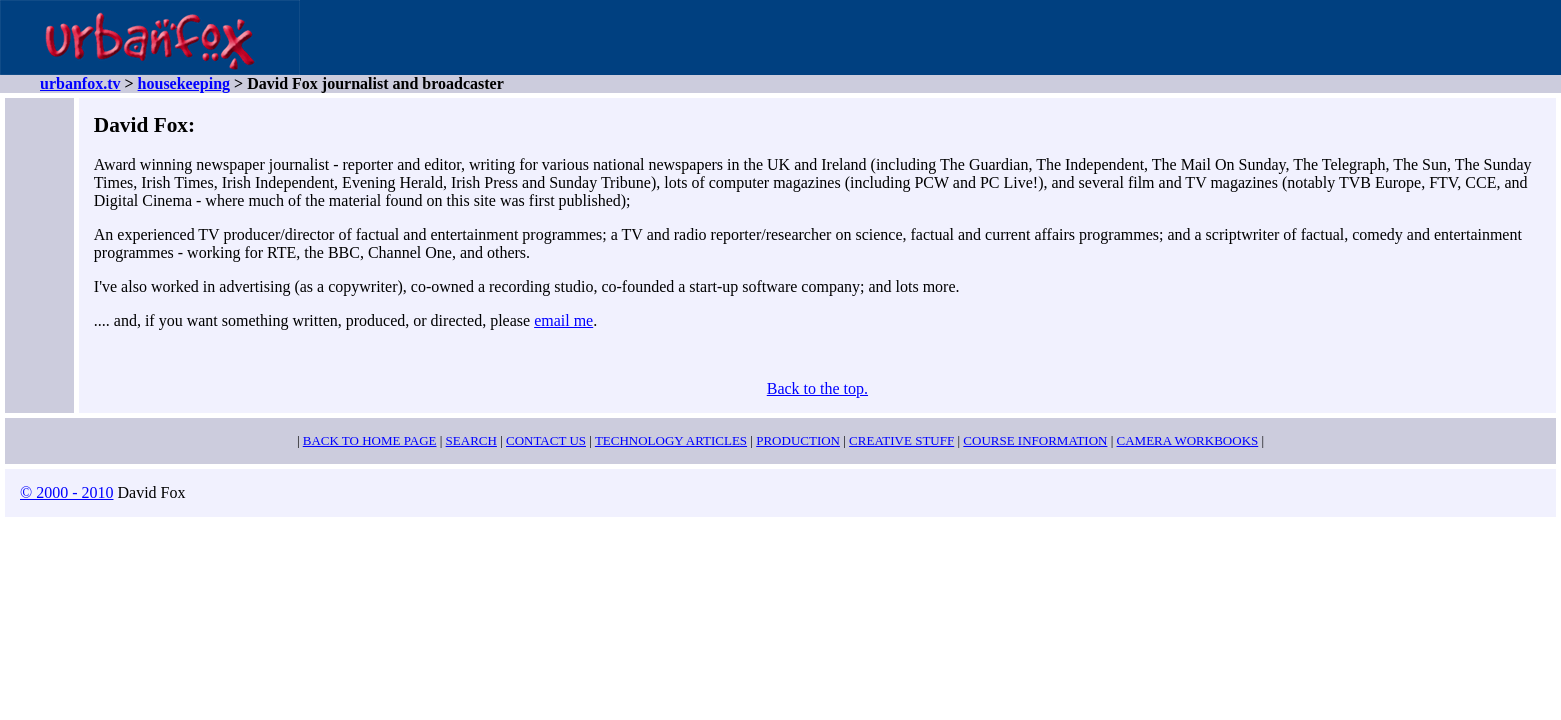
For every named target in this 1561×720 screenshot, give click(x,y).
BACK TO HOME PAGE (370, 440)
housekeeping (184, 83)
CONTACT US (546, 440)
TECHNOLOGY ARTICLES (671, 440)
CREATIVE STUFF (901, 440)
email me (563, 320)
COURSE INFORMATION (1035, 440)
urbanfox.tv (80, 83)
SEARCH (471, 440)
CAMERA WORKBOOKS (1188, 440)
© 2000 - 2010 (66, 492)
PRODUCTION (798, 440)
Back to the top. (817, 388)
